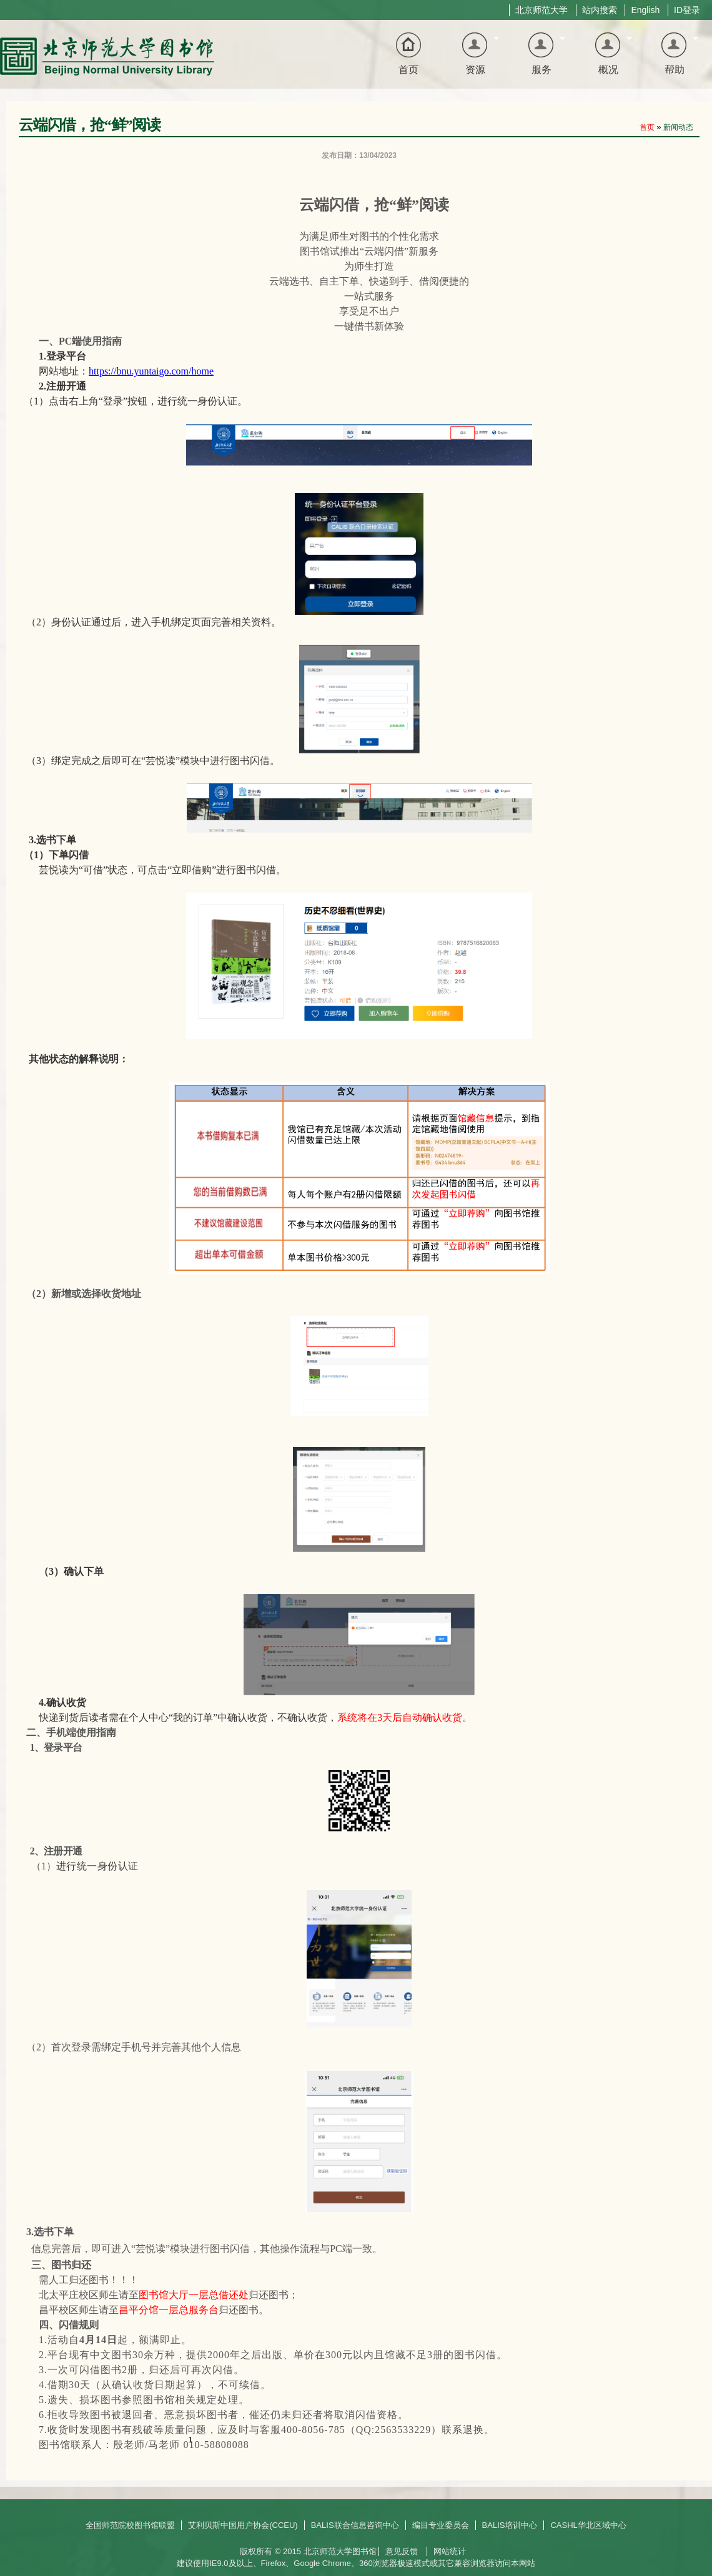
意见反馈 (401, 2551)
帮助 (670, 55)
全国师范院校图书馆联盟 (130, 2525)
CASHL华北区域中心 (588, 2525)
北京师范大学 (541, 10)
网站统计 (449, 2551)
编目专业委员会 (440, 2525)
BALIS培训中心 (510, 2525)
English (645, 10)
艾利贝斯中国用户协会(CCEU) (243, 2525)
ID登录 (687, 10)
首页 (408, 69)
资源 (471, 55)
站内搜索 (599, 10)
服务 (537, 55)
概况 (604, 55)
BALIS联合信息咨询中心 (355, 2525)
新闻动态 (678, 127)
